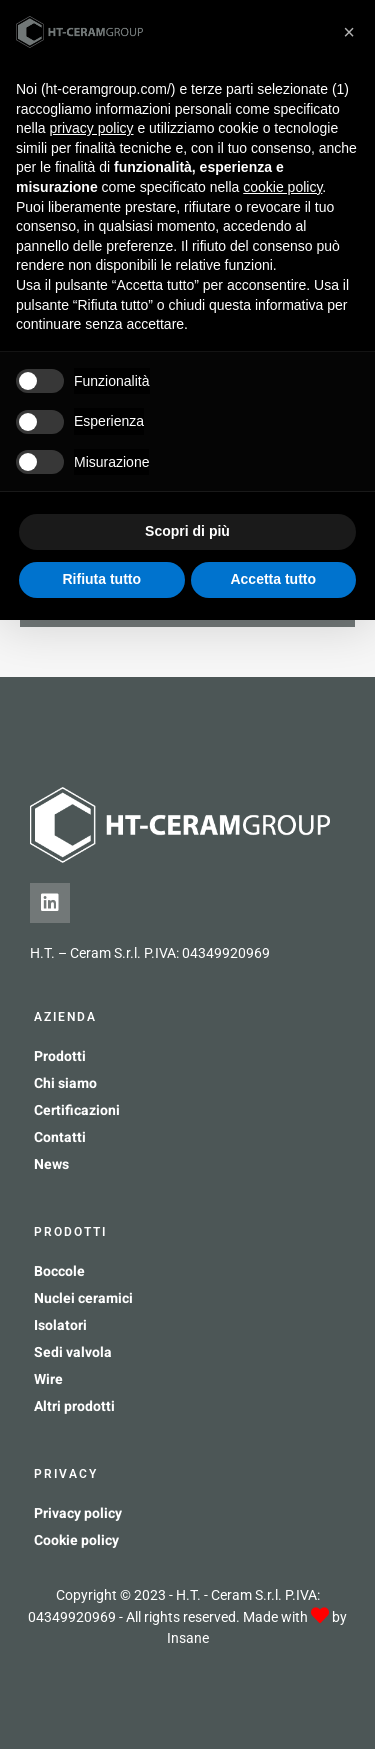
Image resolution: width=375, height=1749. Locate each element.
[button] (349, 32)
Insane (188, 1638)
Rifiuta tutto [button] (101, 579)
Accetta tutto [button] (273, 579)
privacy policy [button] (91, 128)
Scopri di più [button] (187, 531)
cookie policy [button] (282, 187)
